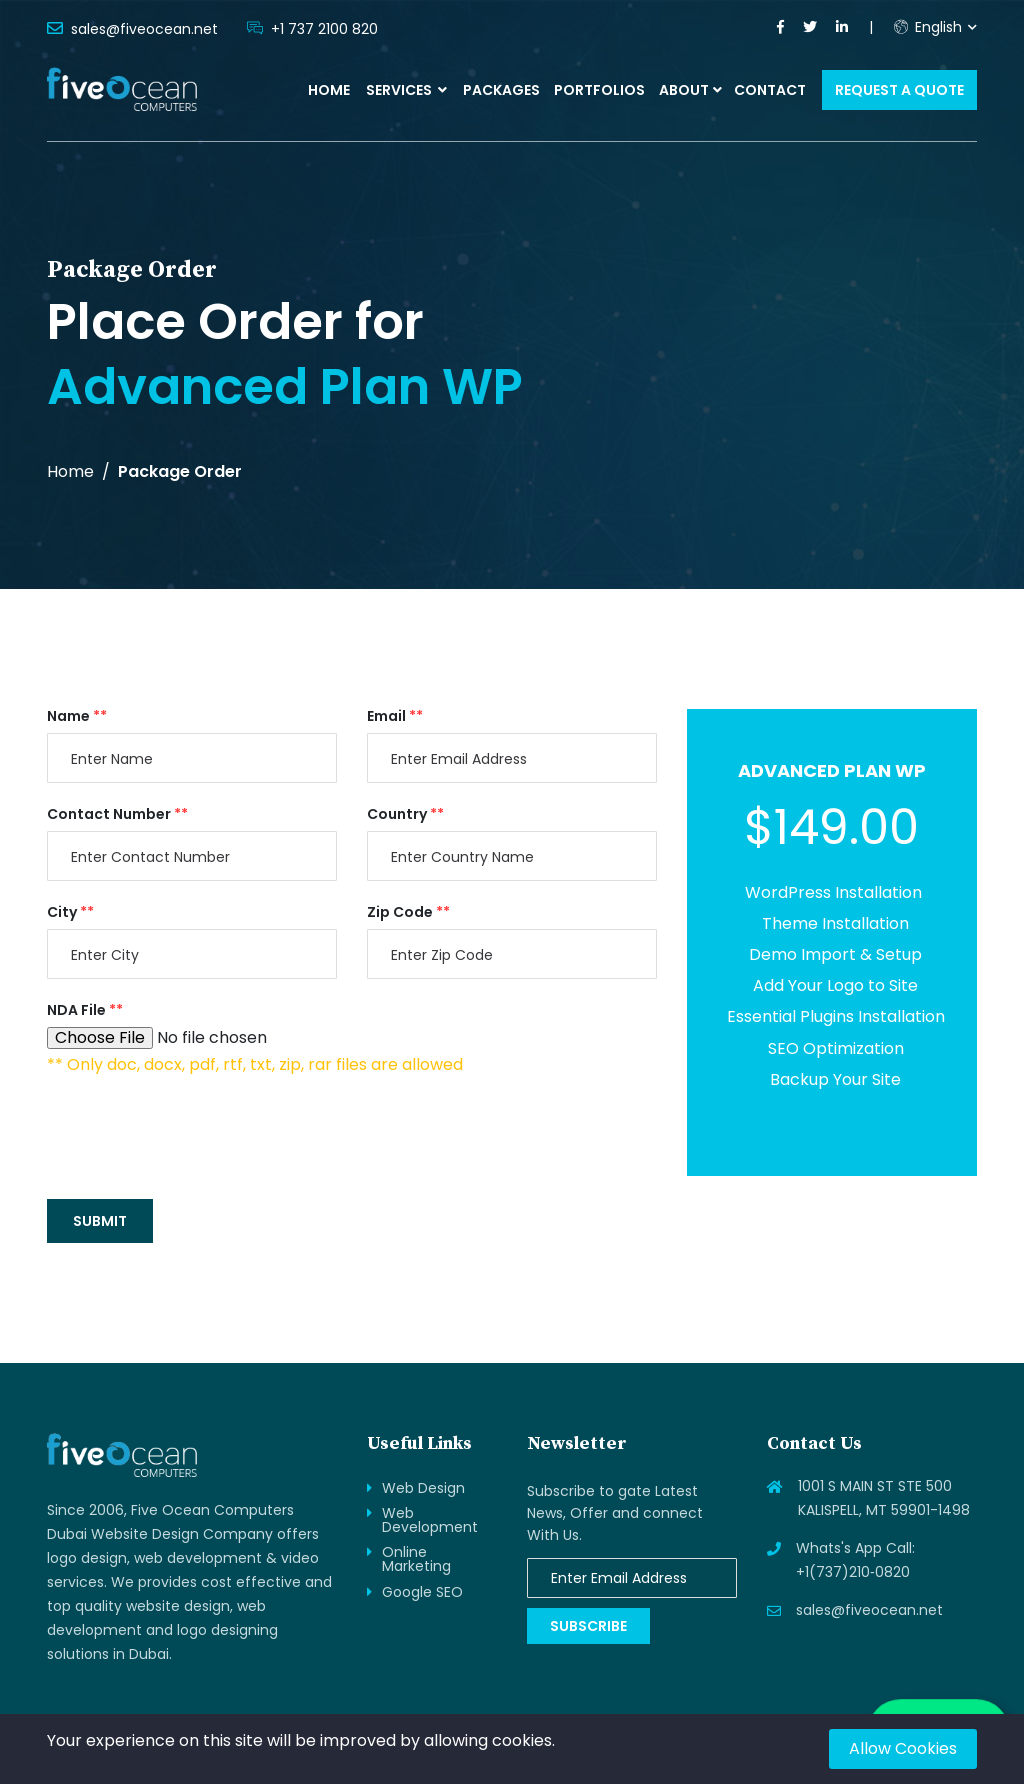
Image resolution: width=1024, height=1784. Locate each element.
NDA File (85, 1010)
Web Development (430, 1520)
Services (406, 90)
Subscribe (588, 1626)
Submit (100, 1221)
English (928, 27)
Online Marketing (416, 1559)
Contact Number (117, 814)
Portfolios (599, 90)
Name (77, 716)
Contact (770, 90)
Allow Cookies (903, 1748)
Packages (501, 90)
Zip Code (408, 912)
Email (395, 716)
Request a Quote (899, 90)
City (70, 912)
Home (329, 90)
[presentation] (199, 1136)
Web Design (423, 1488)
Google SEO (422, 1592)
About (684, 90)
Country (405, 814)
